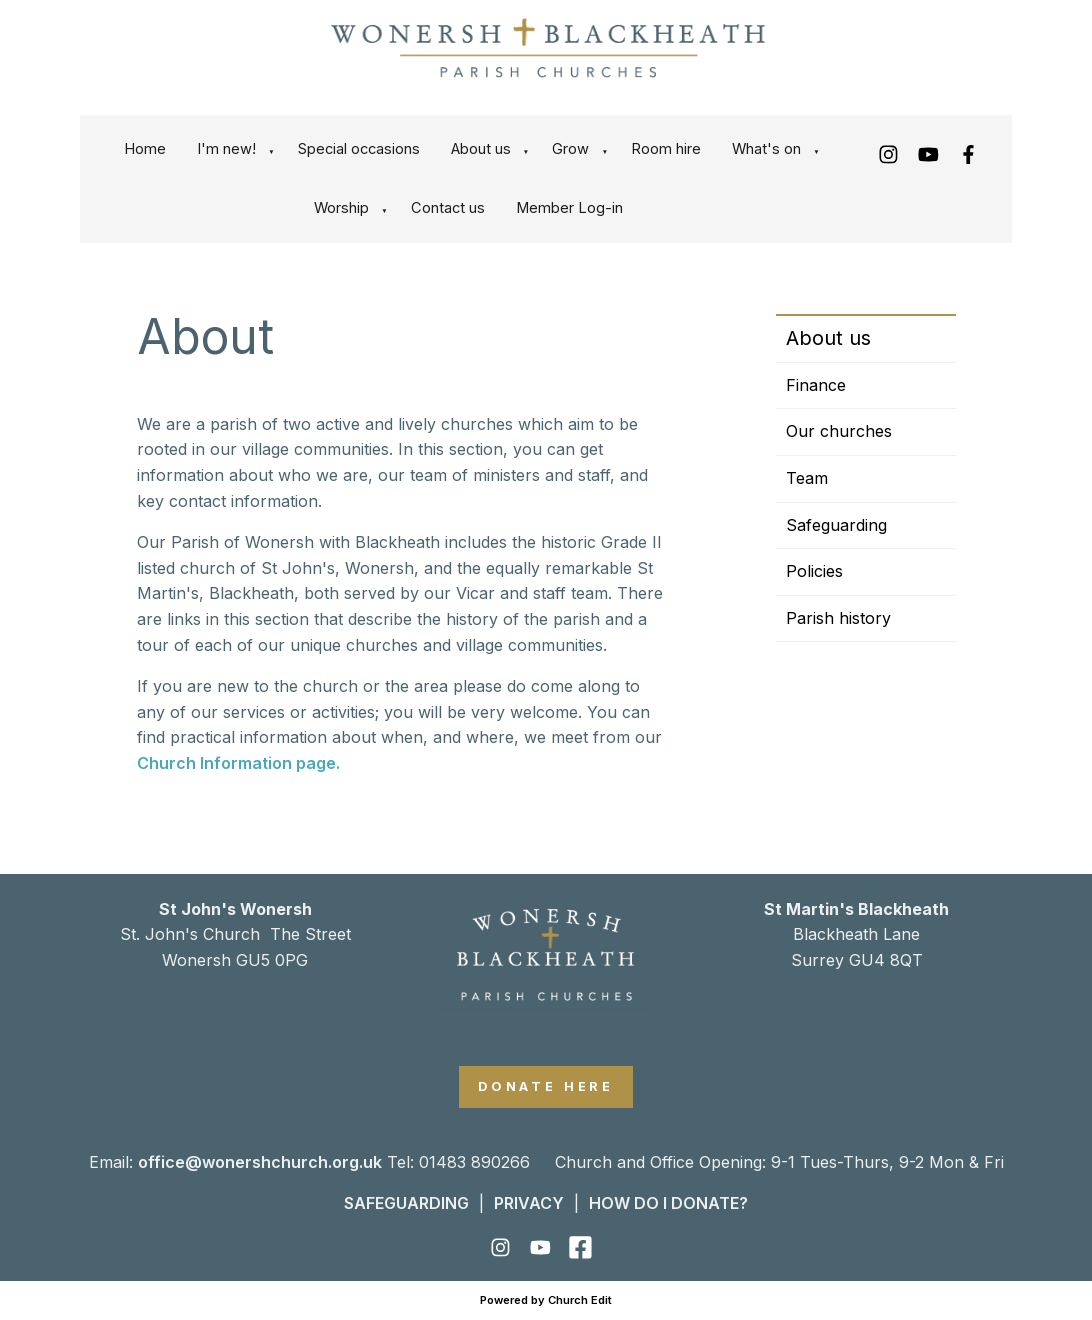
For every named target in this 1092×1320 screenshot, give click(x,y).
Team (807, 478)
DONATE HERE (546, 1086)
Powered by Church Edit (546, 1300)
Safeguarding (836, 525)
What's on (766, 149)
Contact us (448, 208)
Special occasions (359, 149)
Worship (341, 208)
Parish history (838, 618)
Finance (816, 385)
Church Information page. (238, 763)
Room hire (666, 149)
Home (145, 149)
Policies (814, 571)
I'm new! (226, 149)
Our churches (839, 431)
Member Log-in (569, 208)
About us (481, 149)
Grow (570, 149)
